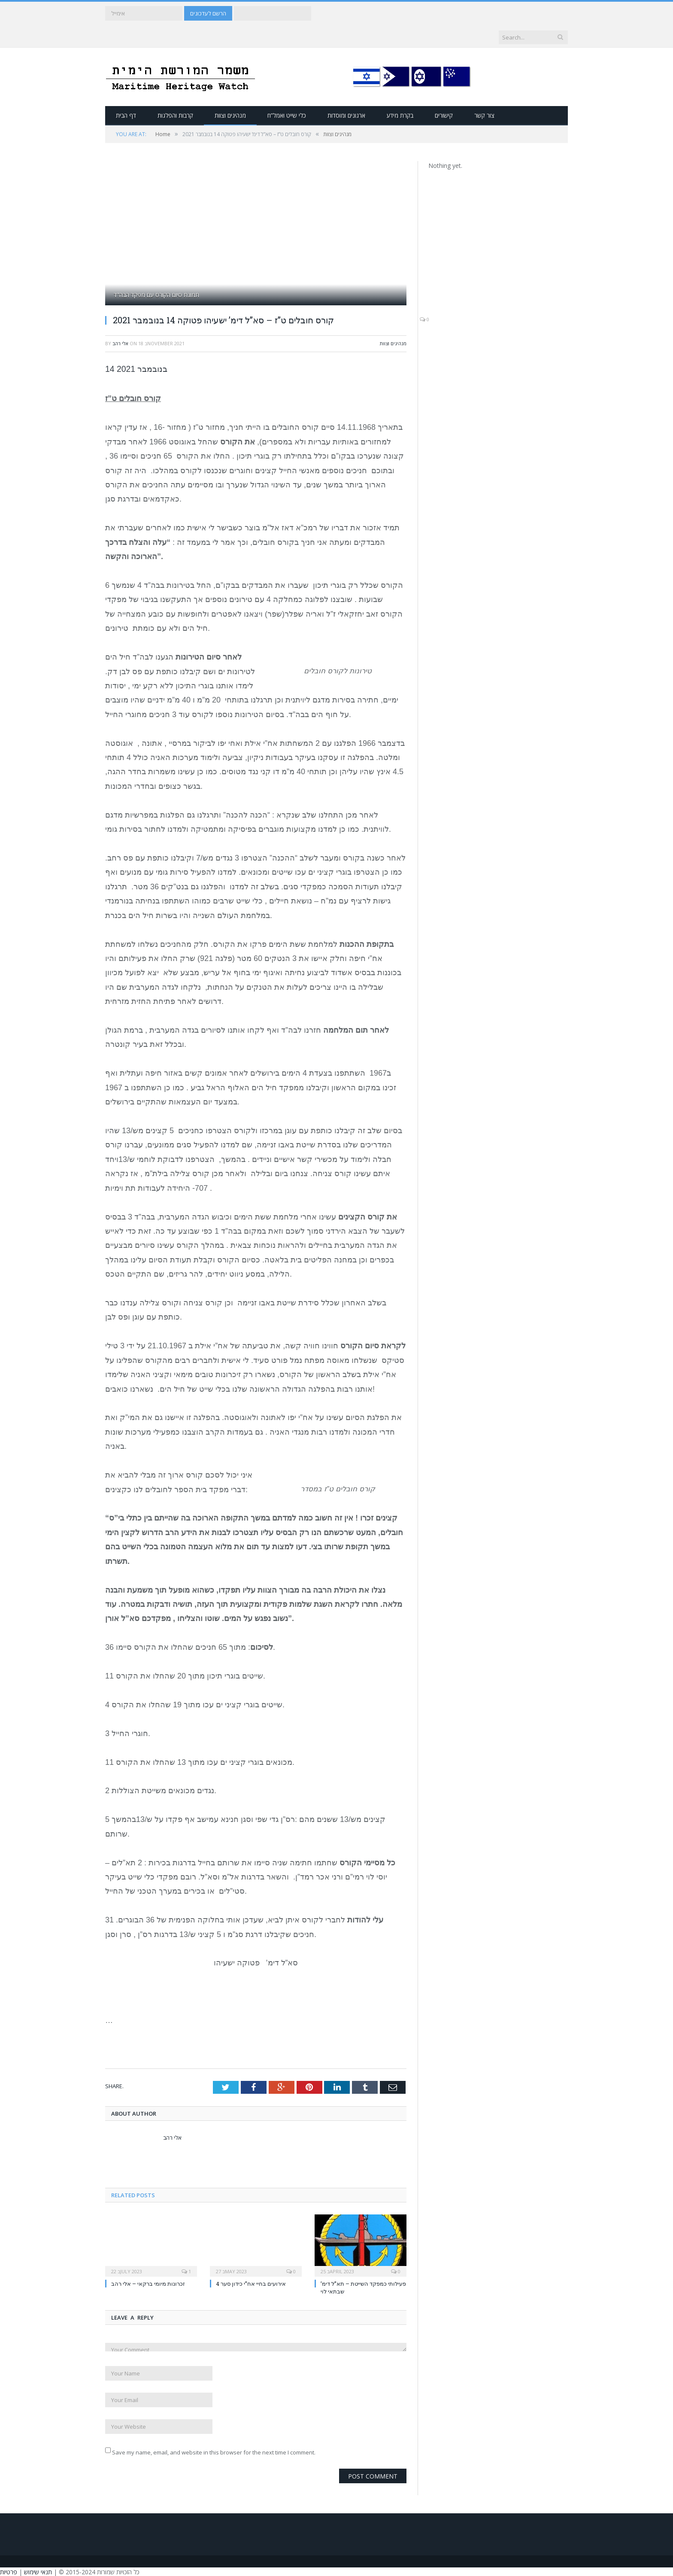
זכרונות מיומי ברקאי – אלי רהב (148, 2283)
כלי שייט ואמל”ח (286, 115)
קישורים (444, 115)
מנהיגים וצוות (230, 115)
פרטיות (8, 2571)
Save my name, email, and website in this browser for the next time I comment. (213, 2451)
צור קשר (484, 115)
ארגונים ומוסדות (346, 115)
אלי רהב (120, 343)
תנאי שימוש (38, 2571)
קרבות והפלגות (175, 115)
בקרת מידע (400, 115)
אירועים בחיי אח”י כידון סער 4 (251, 2283)
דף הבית (126, 115)
